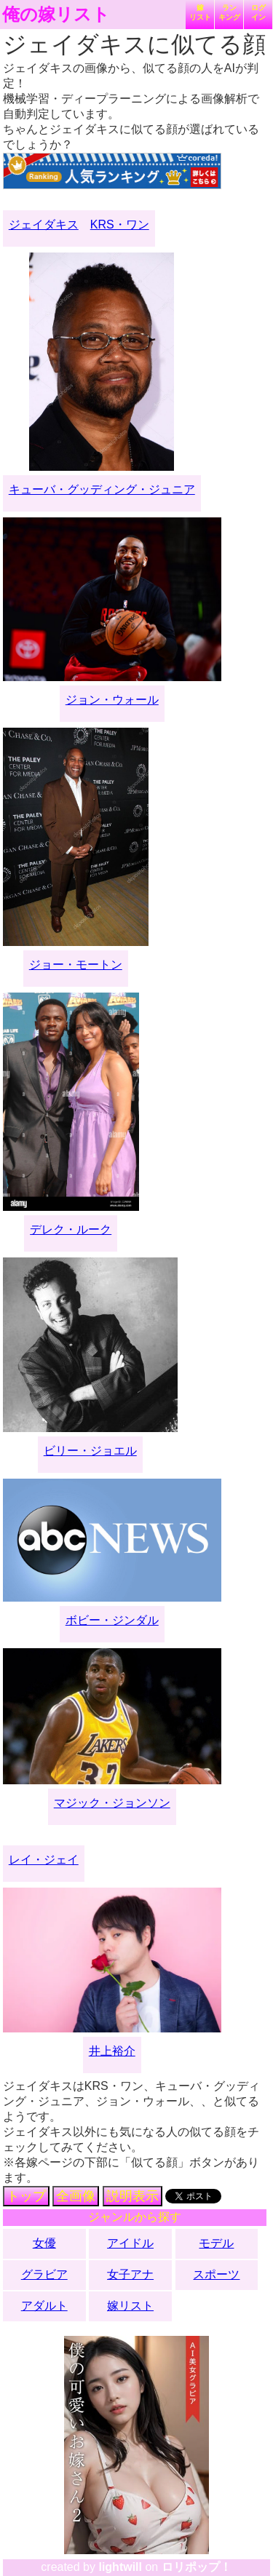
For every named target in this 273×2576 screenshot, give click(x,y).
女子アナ (130, 2274)
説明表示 (132, 2196)
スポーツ (216, 2274)
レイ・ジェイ (44, 1859)
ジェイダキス (44, 224)
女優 (44, 2243)
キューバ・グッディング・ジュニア (102, 489)
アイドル (130, 2243)
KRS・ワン (119, 224)
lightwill (120, 2567)
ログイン (258, 12)
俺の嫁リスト (56, 14)
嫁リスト (200, 12)
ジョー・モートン (75, 964)
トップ (26, 2196)
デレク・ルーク (70, 1229)
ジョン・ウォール (112, 699)
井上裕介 (112, 2051)
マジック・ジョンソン (112, 1803)
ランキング (229, 12)
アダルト (44, 2305)
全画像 (75, 2196)
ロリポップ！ (197, 2567)
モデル (216, 2243)
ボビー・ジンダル (112, 1620)
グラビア (44, 2274)
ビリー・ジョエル (90, 1450)
